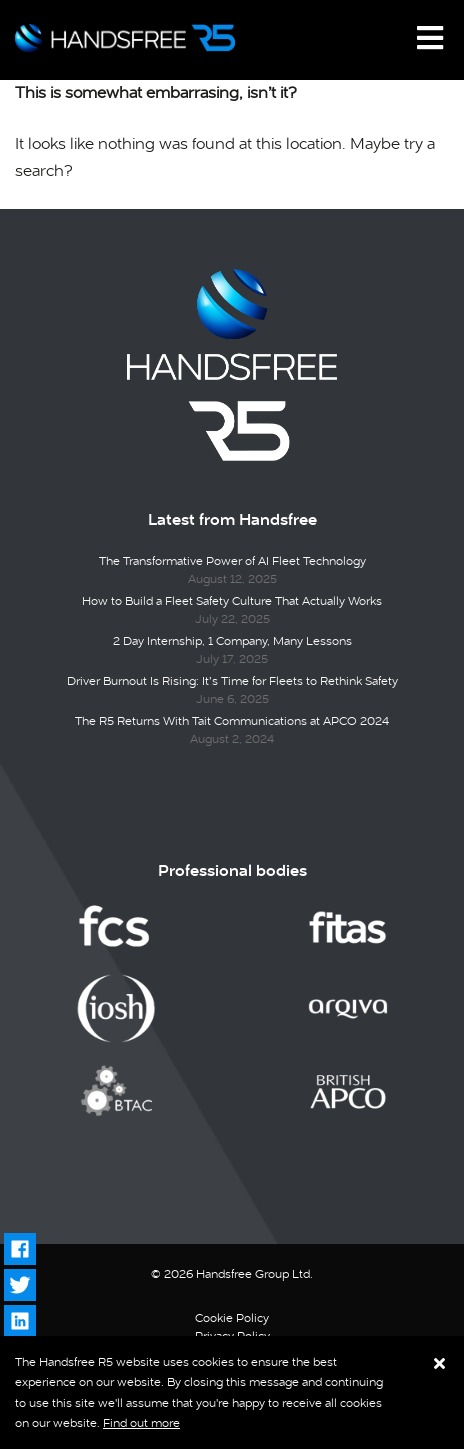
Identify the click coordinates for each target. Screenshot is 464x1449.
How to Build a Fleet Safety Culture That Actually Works (232, 601)
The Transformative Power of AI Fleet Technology (232, 561)
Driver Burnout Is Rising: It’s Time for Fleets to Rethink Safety (232, 681)
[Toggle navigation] (430, 38)
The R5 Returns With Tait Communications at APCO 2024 (232, 721)
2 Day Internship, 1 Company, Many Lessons (232, 641)
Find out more (141, 1423)
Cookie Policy (232, 1318)
